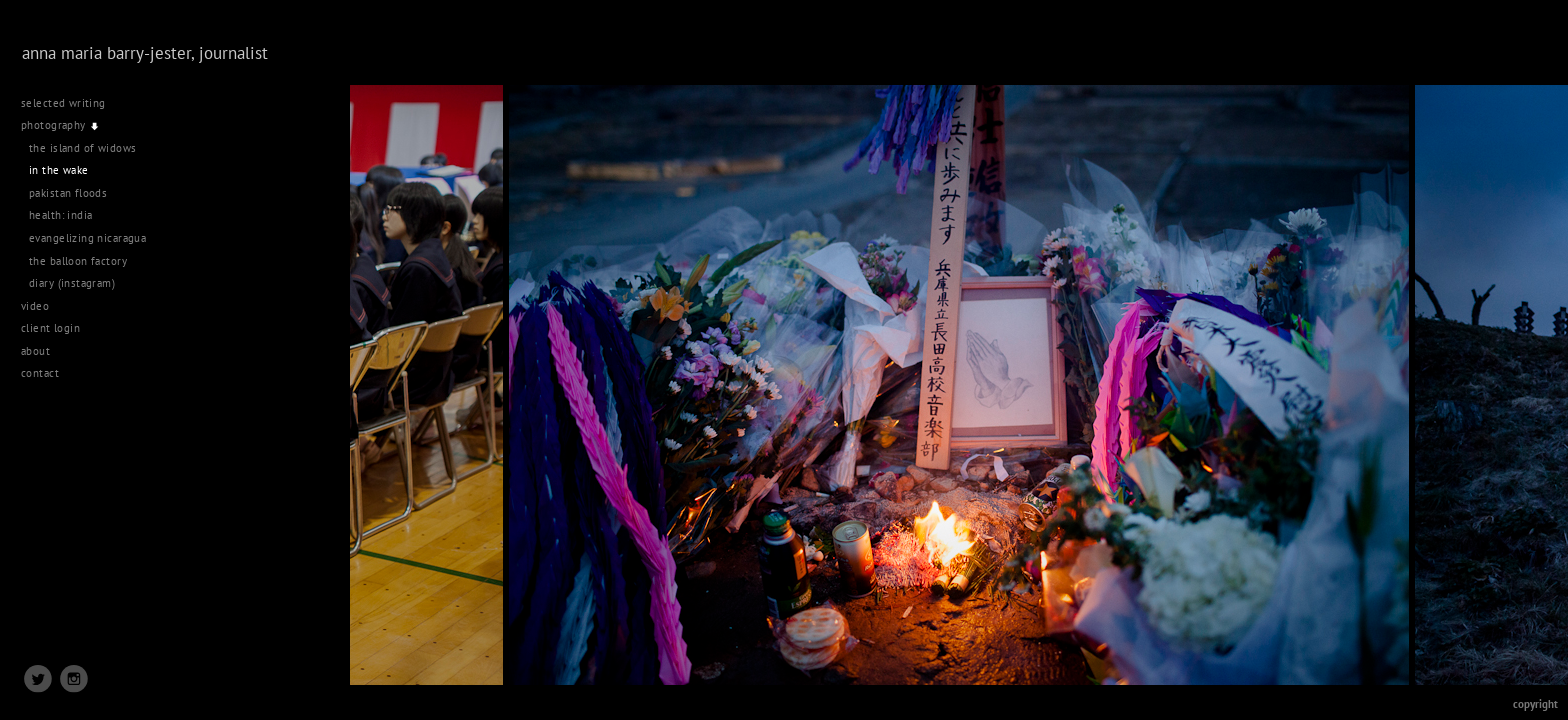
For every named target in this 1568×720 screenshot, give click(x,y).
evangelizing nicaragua (87, 238)
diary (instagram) (72, 283)
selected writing (63, 103)
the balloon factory (78, 261)
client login (50, 328)
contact (40, 373)
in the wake (59, 170)
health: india (60, 215)
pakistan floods (68, 193)
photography (60, 125)
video (42, 306)
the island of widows (82, 148)
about (35, 351)
